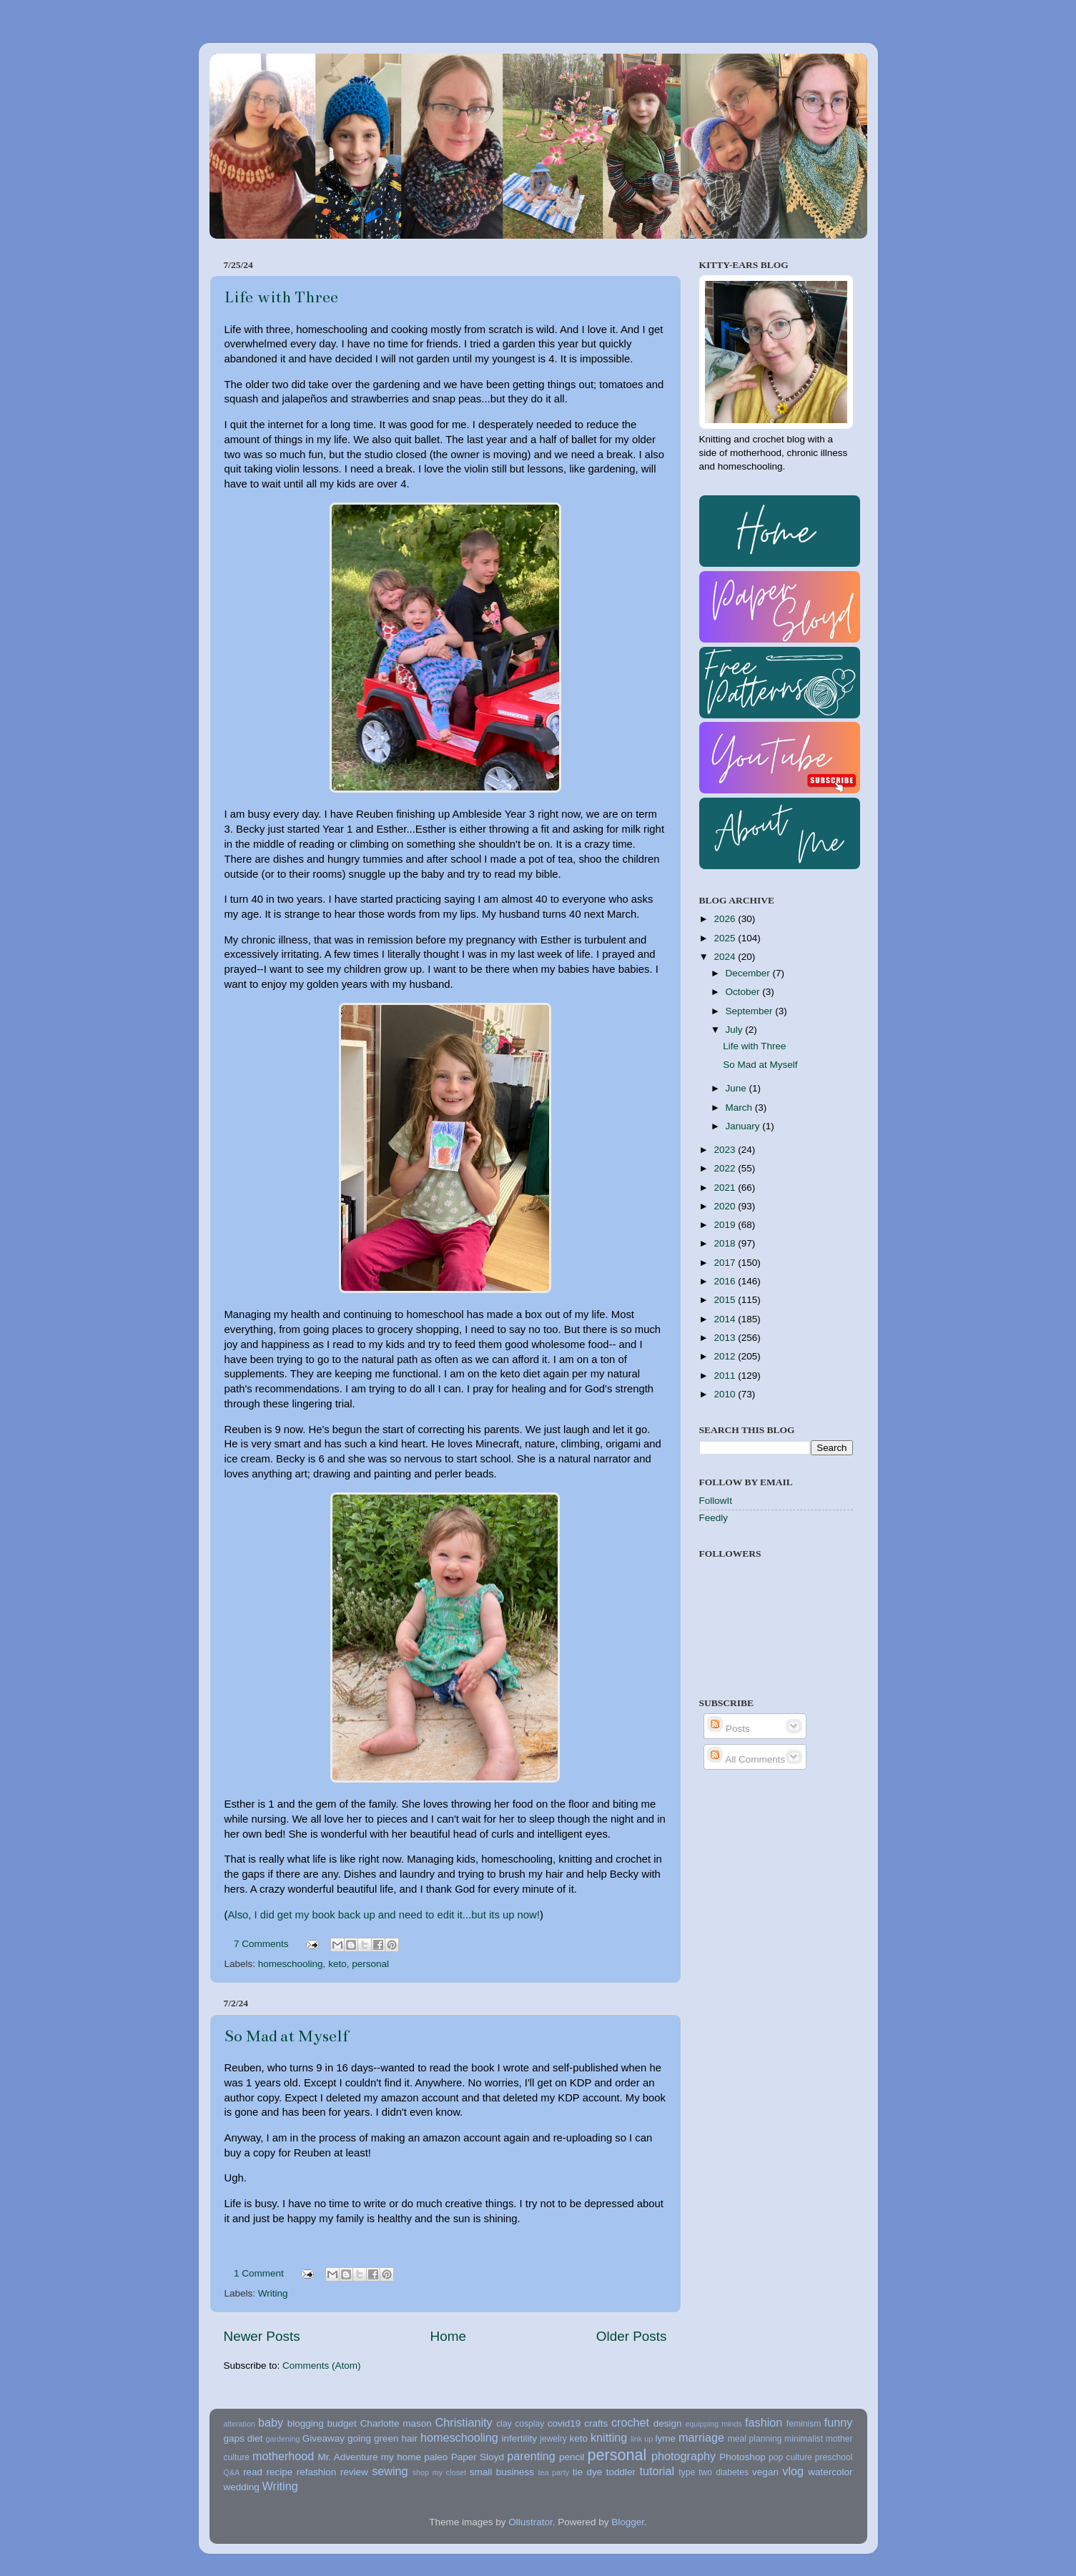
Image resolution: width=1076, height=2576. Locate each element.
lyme (666, 2438)
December (749, 973)
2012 (726, 1356)
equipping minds (713, 2423)
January (744, 1126)
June (737, 1088)
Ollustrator (530, 2522)
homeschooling (290, 1963)
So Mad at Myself (286, 2036)
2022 (726, 1168)
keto (337, 1963)
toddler (621, 2472)
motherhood (283, 2455)
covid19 (564, 2423)
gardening (282, 2438)
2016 (726, 1281)
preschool (834, 2457)
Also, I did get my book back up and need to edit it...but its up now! (383, 1915)
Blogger (627, 2522)
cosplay (529, 2424)
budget (342, 2423)
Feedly (714, 1517)
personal (370, 1963)
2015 (726, 1299)
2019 (726, 1224)
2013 (726, 1337)
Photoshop (742, 2457)
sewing (390, 2470)
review (354, 2472)
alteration (239, 2423)
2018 (726, 1243)
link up (642, 2438)
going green (373, 2438)
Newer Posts (262, 2336)
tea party (553, 2472)
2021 (726, 1187)
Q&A (232, 2472)
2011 (726, 1375)
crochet (630, 2422)
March (740, 1107)
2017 (726, 1262)
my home (401, 2457)
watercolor (830, 2472)
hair (409, 2438)
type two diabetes (713, 2472)
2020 (726, 1206)
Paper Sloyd (477, 2457)
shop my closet (439, 2472)
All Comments (746, 1759)
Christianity (464, 2422)
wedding (242, 2487)
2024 (726, 956)
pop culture (790, 2457)
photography (683, 2455)
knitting (609, 2437)
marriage (701, 2437)
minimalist (803, 2439)
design (667, 2423)
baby (270, 2422)
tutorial (656, 2470)
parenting (531, 2455)
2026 (726, 918)
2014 (726, 1319)
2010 (726, 1394)
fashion (763, 2422)
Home (448, 2336)
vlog (793, 2470)
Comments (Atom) (321, 2365)
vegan (765, 2472)
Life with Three (281, 297)
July (736, 1029)
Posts (728, 1728)
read (252, 2472)
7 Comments (261, 1943)
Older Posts (631, 2336)
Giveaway (323, 2438)
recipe (279, 2472)
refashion (317, 2472)
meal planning (755, 2439)
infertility (520, 2438)
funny (838, 2422)
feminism (803, 2424)
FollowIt (716, 1500)
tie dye (587, 2472)
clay (504, 2424)
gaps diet (243, 2438)
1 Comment (259, 2273)
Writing (273, 2293)
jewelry (553, 2439)
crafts (596, 2423)
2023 (726, 1149)
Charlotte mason (396, 2423)
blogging (305, 2423)
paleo (436, 2457)
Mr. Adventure (347, 2457)
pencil (571, 2457)
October (744, 991)
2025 (726, 938)
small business (502, 2472)
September (751, 1011)
